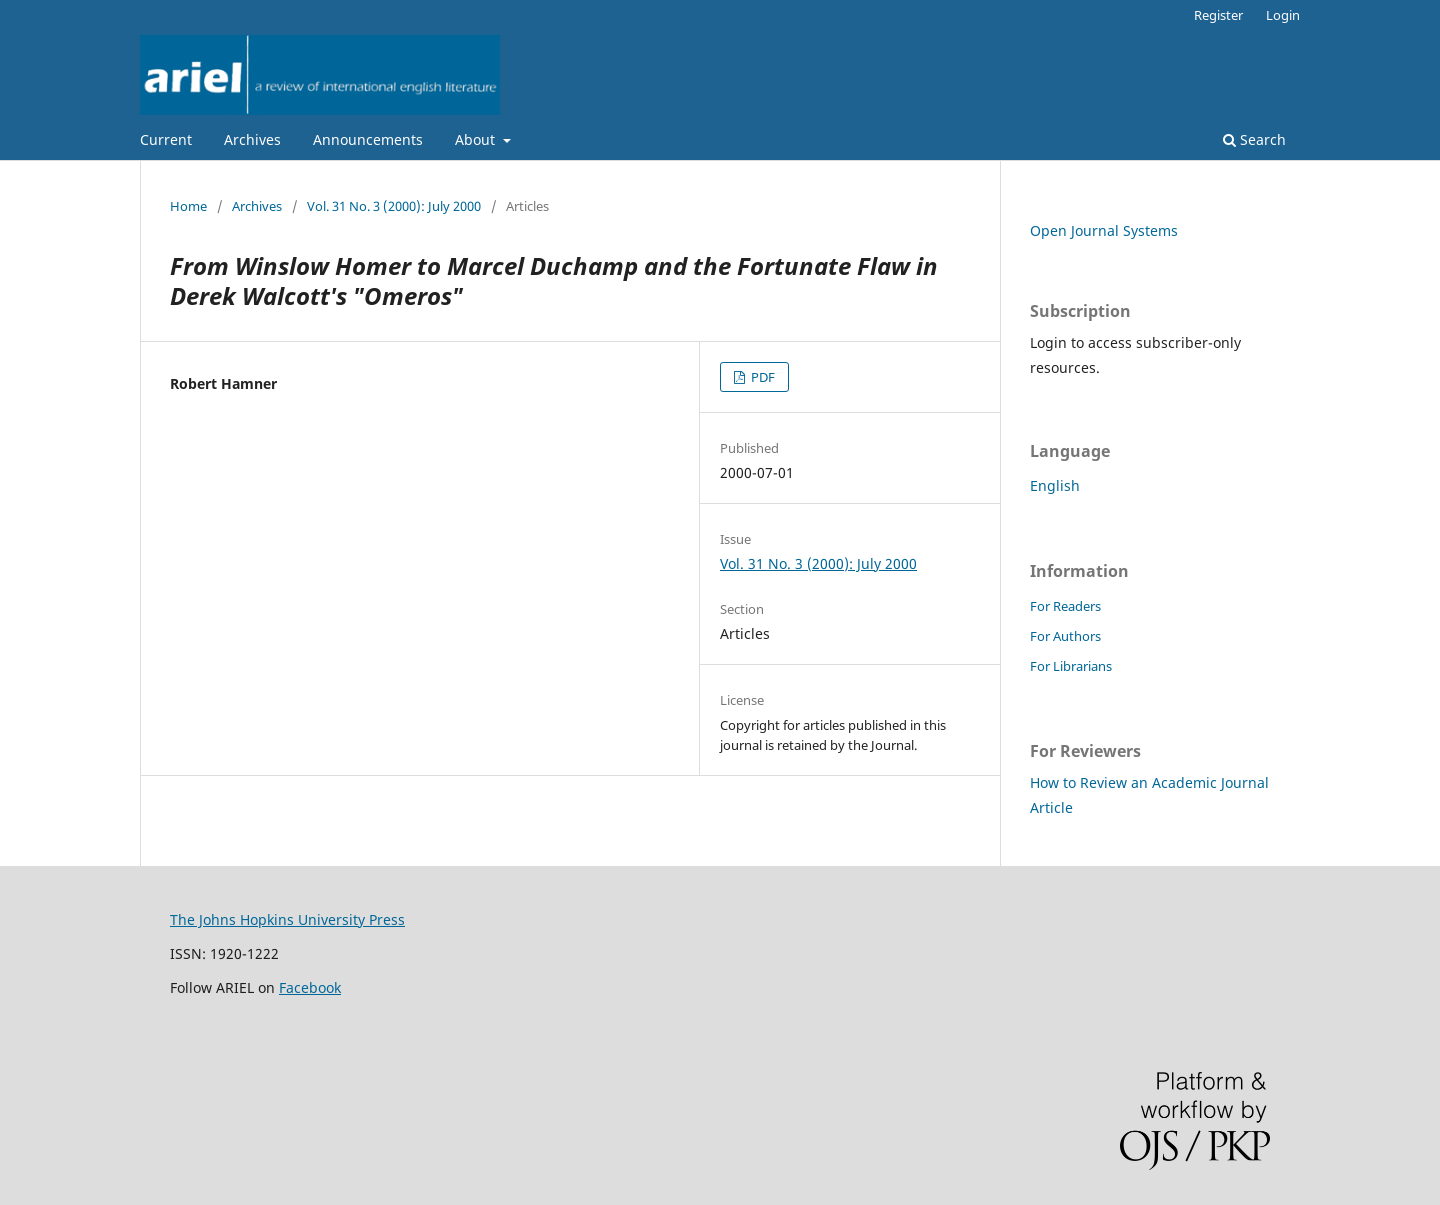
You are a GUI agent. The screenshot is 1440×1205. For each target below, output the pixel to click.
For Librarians (1071, 666)
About (477, 139)
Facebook (310, 987)
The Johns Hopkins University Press (287, 919)
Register (1218, 15)
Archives (252, 139)
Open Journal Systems (1104, 230)
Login (1283, 15)
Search (1254, 139)
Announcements (368, 139)
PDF (761, 377)
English (1055, 485)
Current (166, 139)
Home (188, 206)
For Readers (1065, 606)
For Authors (1065, 636)
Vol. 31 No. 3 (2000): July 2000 (394, 206)
